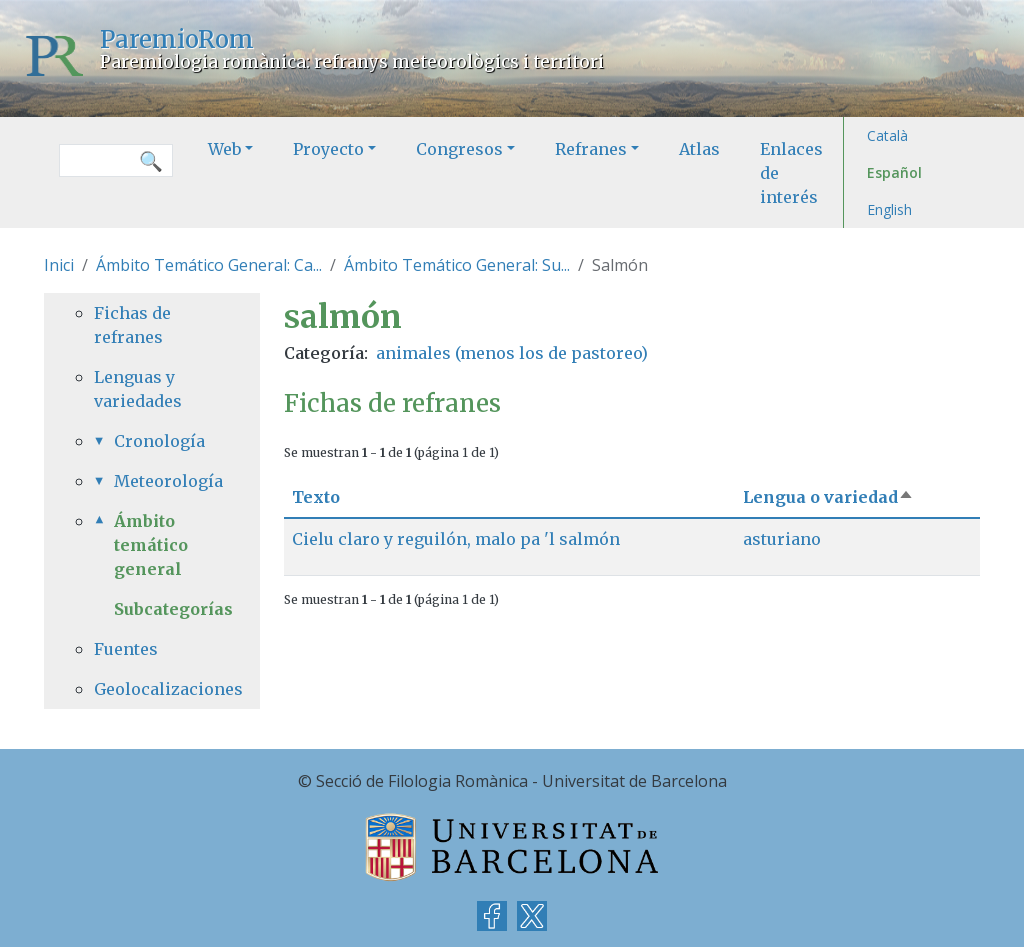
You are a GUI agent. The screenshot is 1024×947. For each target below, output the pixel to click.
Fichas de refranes (132, 325)
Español (894, 172)
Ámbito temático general (151, 545)
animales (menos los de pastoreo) (512, 353)
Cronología (159, 441)
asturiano (782, 539)
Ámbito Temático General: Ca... (209, 265)
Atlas (699, 149)
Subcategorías (173, 609)
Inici (59, 265)
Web (224, 149)
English (889, 209)
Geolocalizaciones (152, 689)
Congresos (459, 149)
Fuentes (126, 649)
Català (887, 135)
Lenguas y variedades (138, 389)
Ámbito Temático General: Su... (457, 265)
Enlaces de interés (791, 173)
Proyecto (328, 149)
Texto (316, 497)
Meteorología (162, 481)
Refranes (591, 149)
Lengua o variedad (828, 497)
